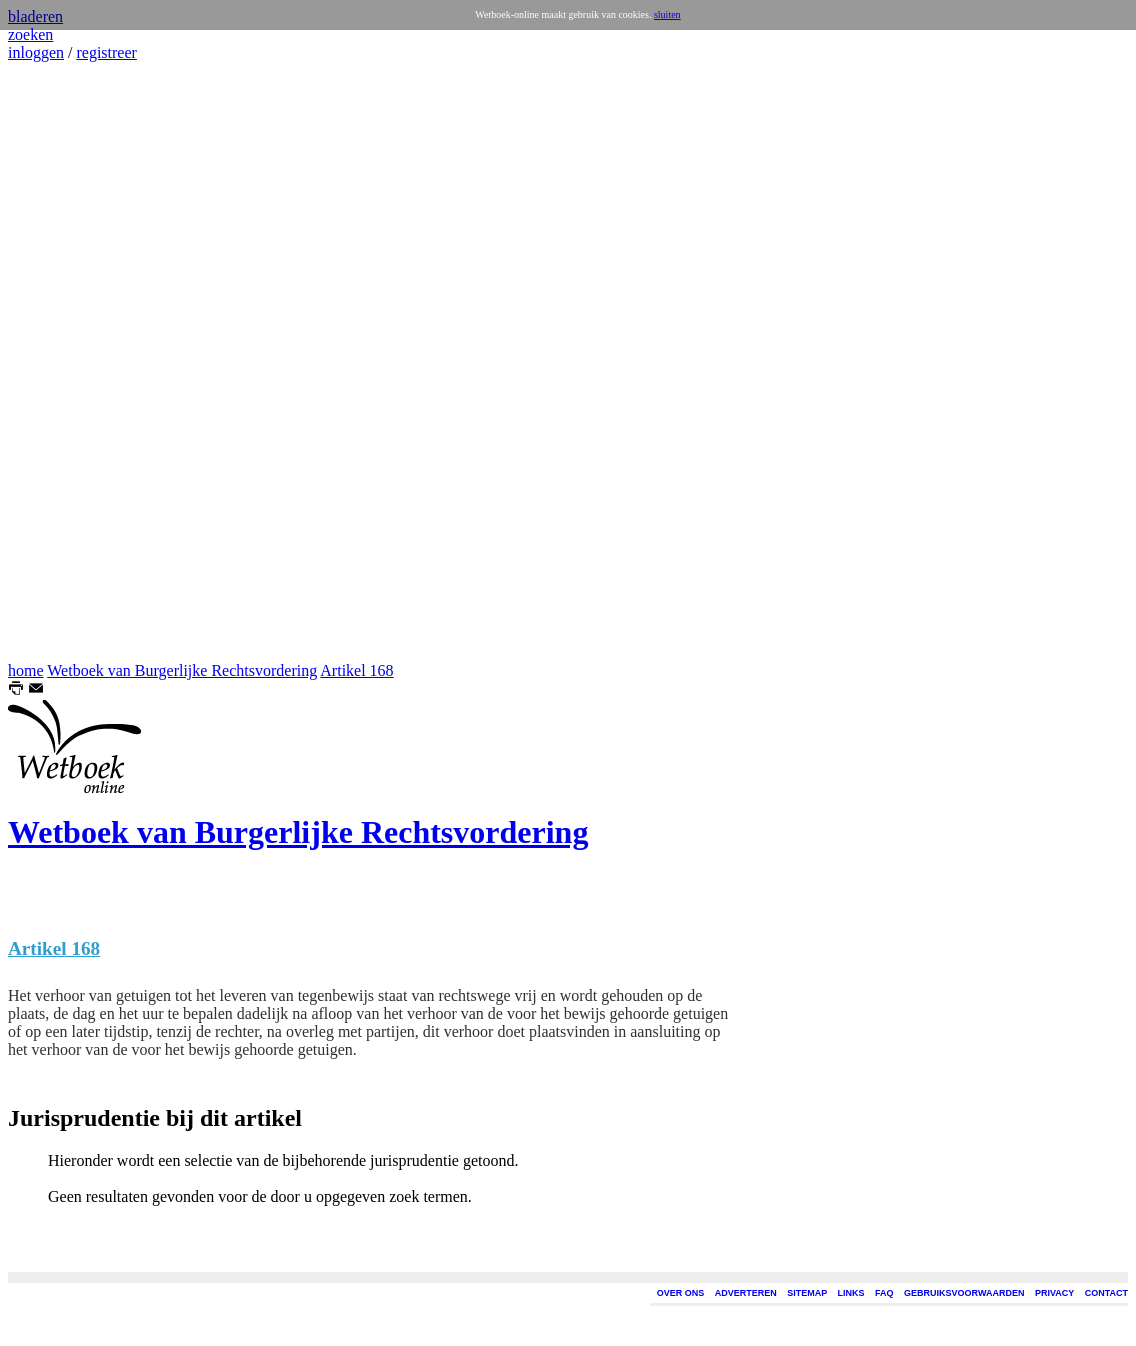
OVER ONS (681, 1293)
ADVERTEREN (746, 1293)
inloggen (36, 52)
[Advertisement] (68, 362)
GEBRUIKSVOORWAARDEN (964, 1293)
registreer (106, 52)
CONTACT (1106, 1293)
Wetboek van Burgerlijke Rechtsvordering (182, 670)
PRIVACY (1054, 1293)
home (26, 670)
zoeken (30, 34)
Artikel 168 (356, 670)
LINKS (851, 1293)
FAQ (884, 1293)
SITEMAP (807, 1293)
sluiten (667, 14)
